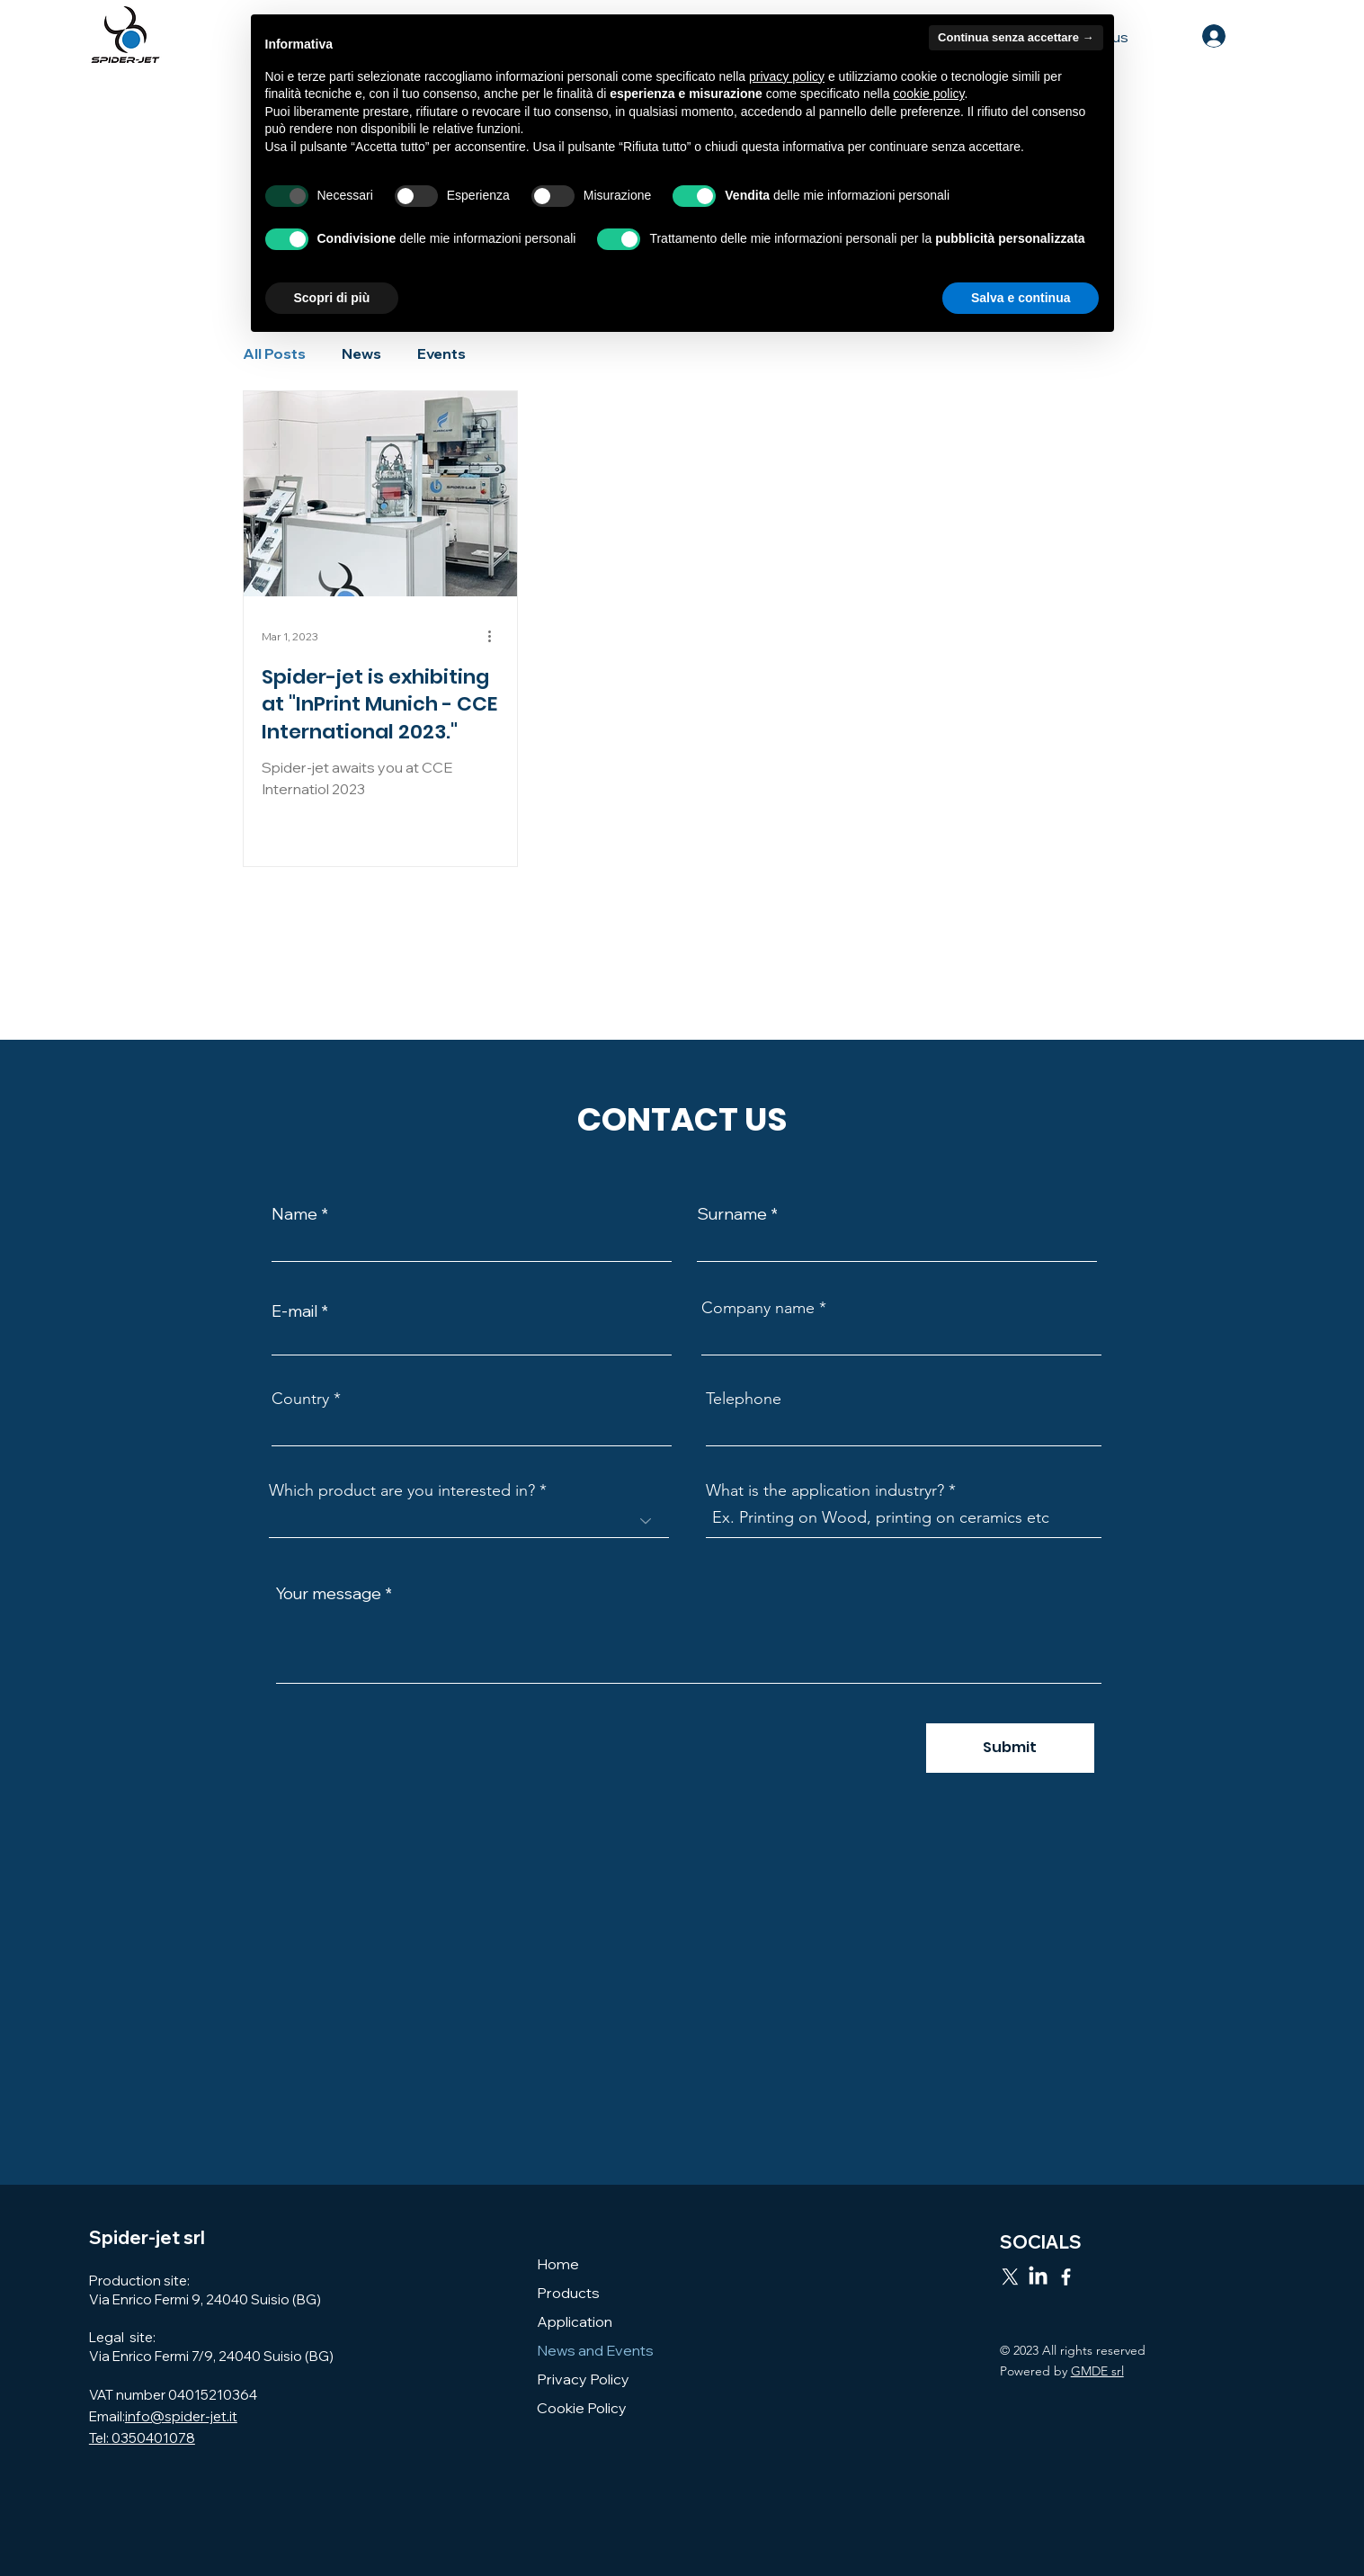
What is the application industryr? (825, 1490)
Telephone (743, 1399)
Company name (758, 1308)
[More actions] (496, 637)
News (361, 353)
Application (574, 2321)
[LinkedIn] (1038, 2277)
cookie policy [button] (928, 93)
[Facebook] (1066, 2277)
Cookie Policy (582, 2408)
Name (294, 1214)
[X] (1010, 2277)
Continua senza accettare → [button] (1015, 37)
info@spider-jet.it (181, 2416)
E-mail (294, 1311)
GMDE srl (1097, 2371)
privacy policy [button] (787, 76)
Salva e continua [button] (1020, 298)
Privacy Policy (583, 2379)
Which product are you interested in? (402, 1490)
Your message (328, 1594)
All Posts (274, 353)
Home (558, 2264)
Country (300, 1399)
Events (441, 353)
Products (568, 2293)
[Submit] (1010, 1748)
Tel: (100, 2437)
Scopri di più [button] (332, 298)
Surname (732, 1214)
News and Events (595, 2350)
